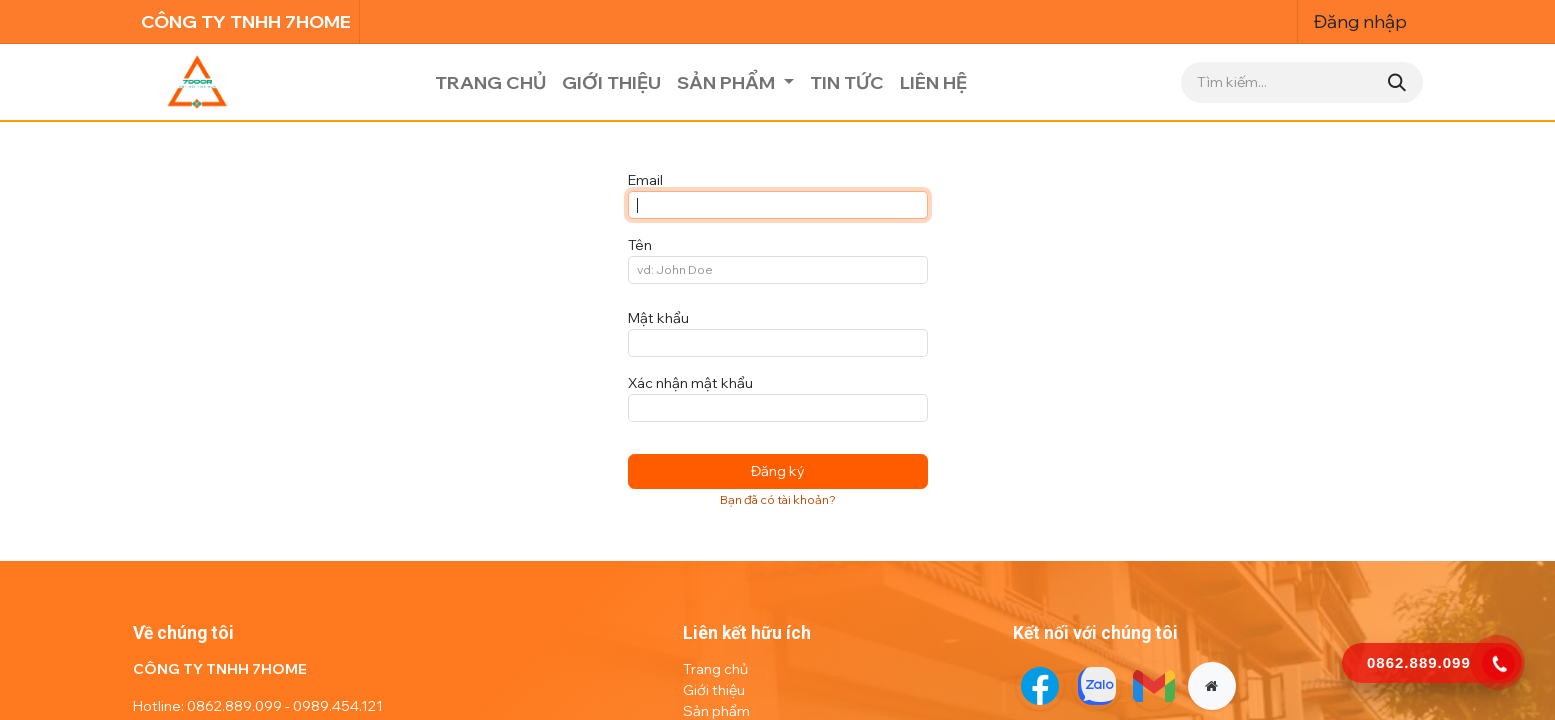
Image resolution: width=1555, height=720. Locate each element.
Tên (640, 245)
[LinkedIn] (1154, 686)
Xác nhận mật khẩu (690, 383)
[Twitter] (1097, 686)
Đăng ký (778, 471)
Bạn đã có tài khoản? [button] (778, 499)
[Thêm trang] (1212, 686)
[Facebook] (1040, 686)
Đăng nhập (1360, 21)
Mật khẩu (658, 318)
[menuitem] (490, 82)
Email (645, 180)
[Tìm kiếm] (1397, 82)
